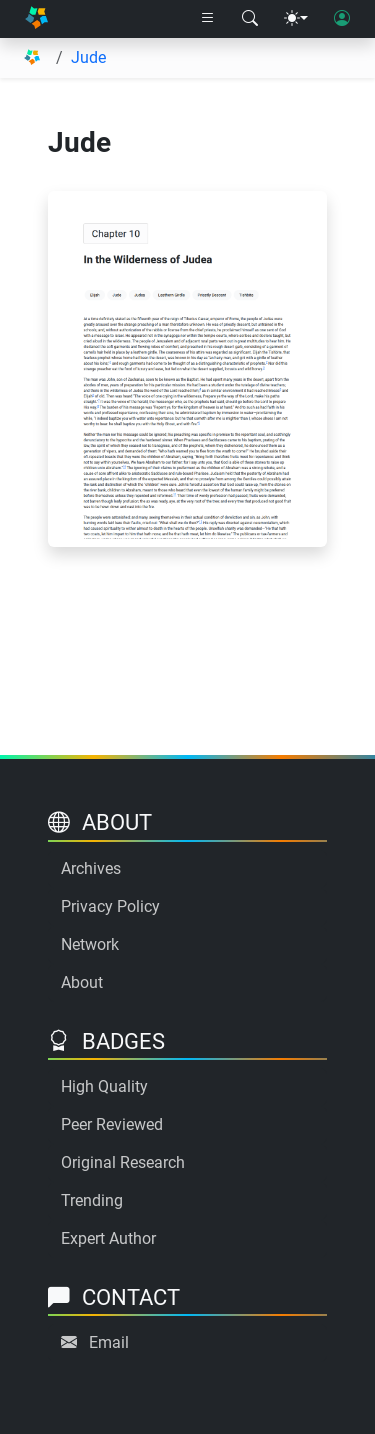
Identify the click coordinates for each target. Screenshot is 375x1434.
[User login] (342, 19)
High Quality (104, 1086)
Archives (91, 868)
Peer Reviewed (112, 1124)
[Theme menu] (296, 19)
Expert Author (108, 1238)
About (82, 982)
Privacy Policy (110, 906)
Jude (88, 57)
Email (109, 1342)
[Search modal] (250, 19)
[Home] (36, 19)
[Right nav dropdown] (208, 19)
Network (90, 944)
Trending (92, 1200)
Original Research (123, 1162)
